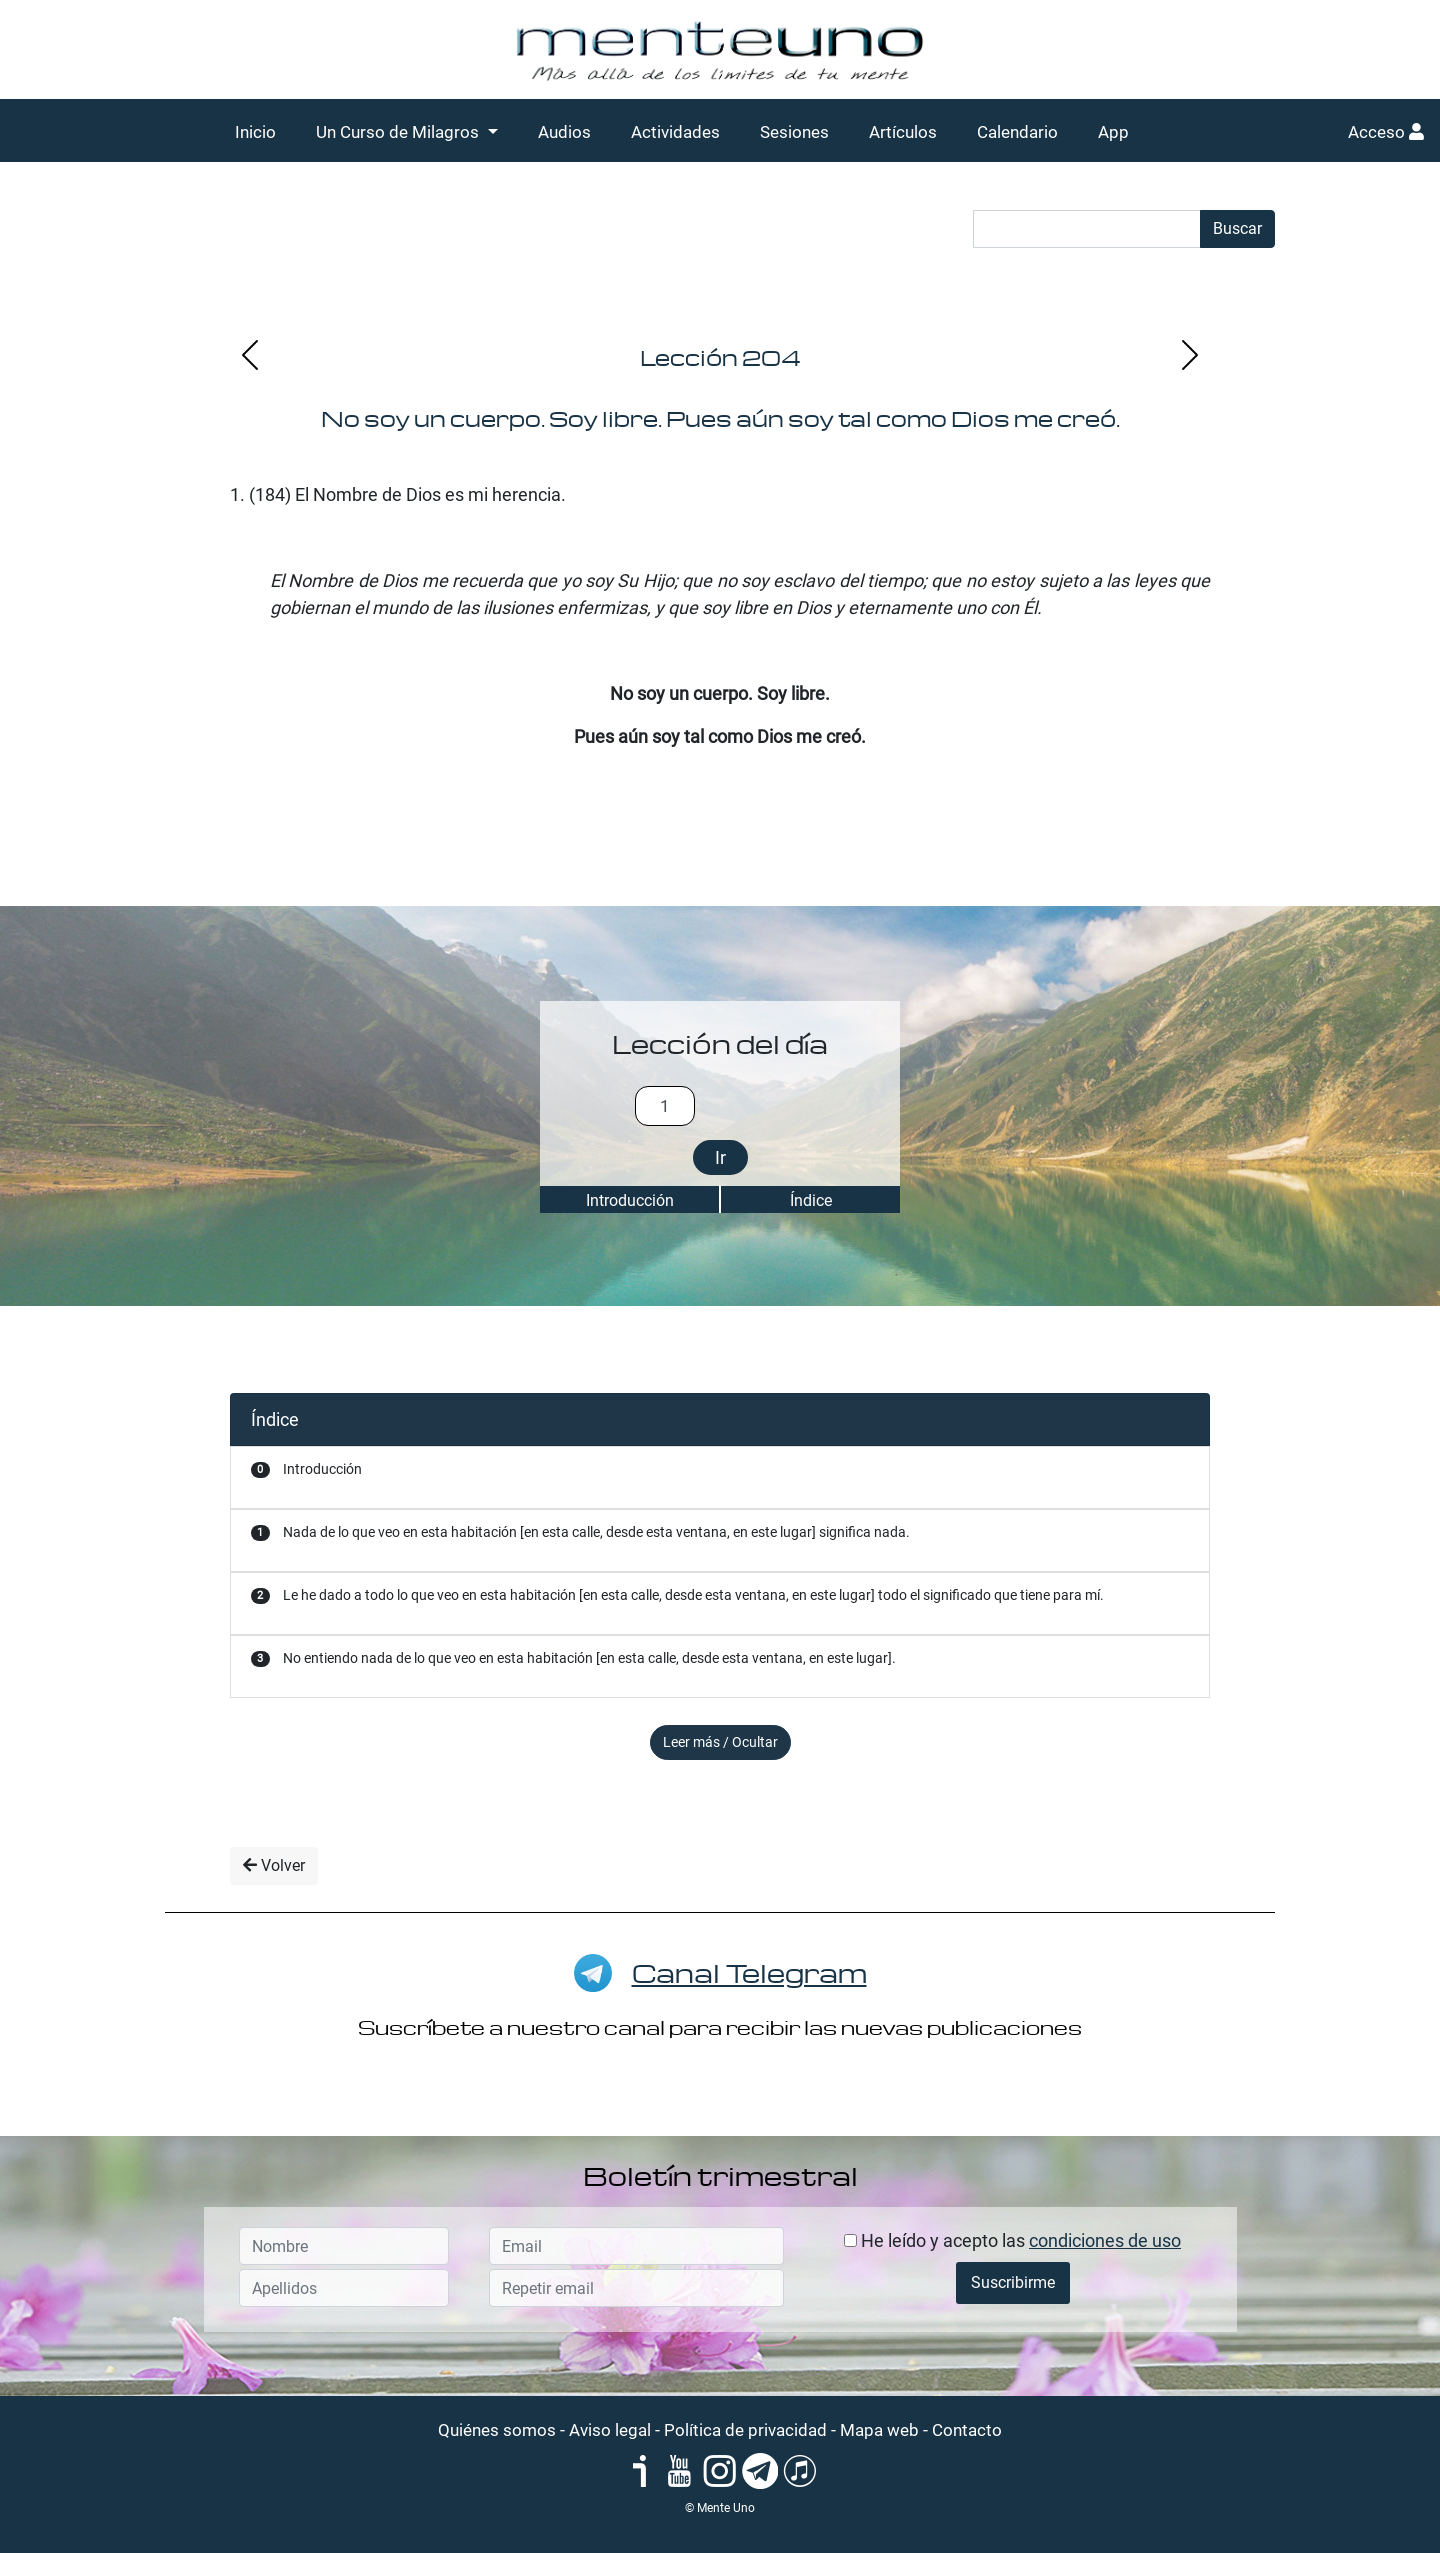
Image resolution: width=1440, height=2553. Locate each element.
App (1113, 132)
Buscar (1237, 228)
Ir (720, 1157)
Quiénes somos (497, 2430)
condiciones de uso (1105, 2240)
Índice (811, 1200)
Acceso (1386, 132)
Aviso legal (610, 2430)
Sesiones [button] (794, 132)
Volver (274, 1865)
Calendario (1017, 132)
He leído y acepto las (1012, 2240)
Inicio (255, 132)
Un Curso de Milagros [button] (399, 132)
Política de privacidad (745, 2430)
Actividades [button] (675, 132)
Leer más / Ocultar (720, 1742)
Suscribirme (1013, 2282)
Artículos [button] (903, 132)
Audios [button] (564, 132)
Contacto (967, 2430)
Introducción (630, 1200)
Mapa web (879, 2430)
